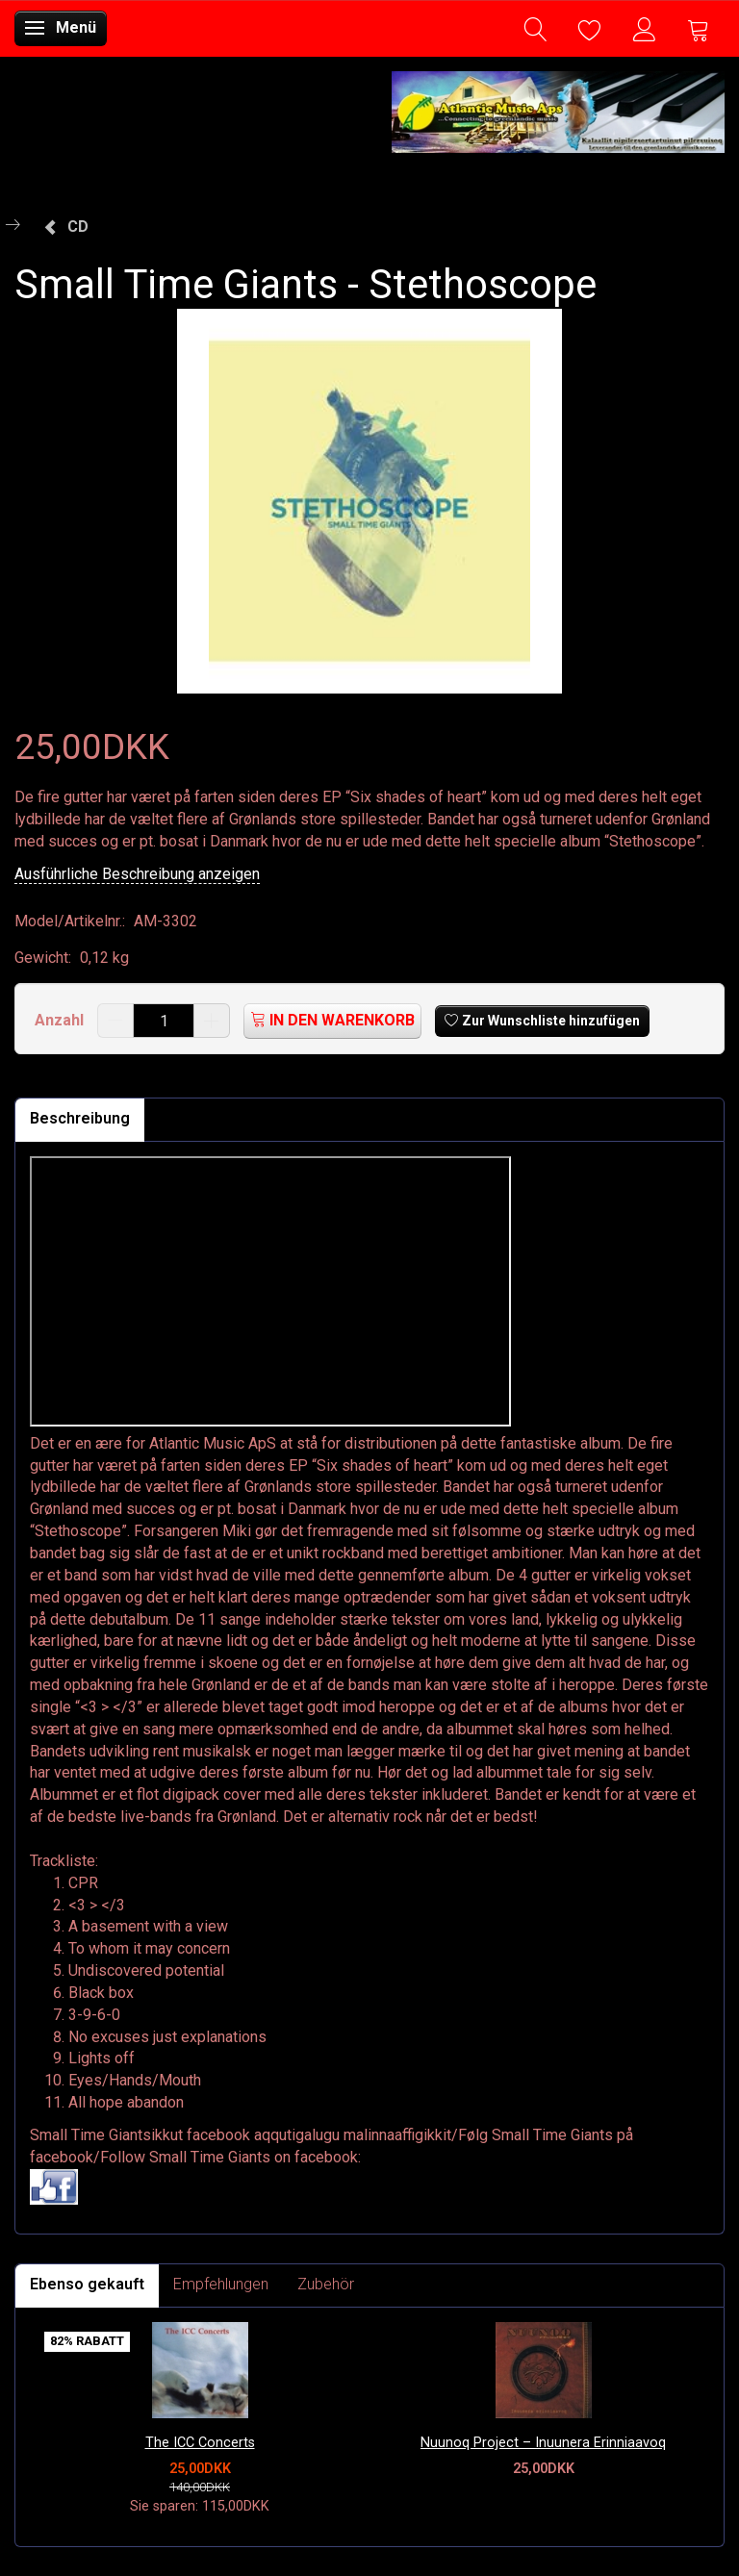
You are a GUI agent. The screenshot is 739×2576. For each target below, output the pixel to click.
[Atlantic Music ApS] (558, 108)
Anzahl (61, 1020)
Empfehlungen (220, 2284)
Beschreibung (80, 1118)
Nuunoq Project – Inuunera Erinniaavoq (543, 2443)
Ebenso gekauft (87, 2284)
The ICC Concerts (200, 2443)
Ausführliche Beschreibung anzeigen (137, 874)
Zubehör (325, 2284)
